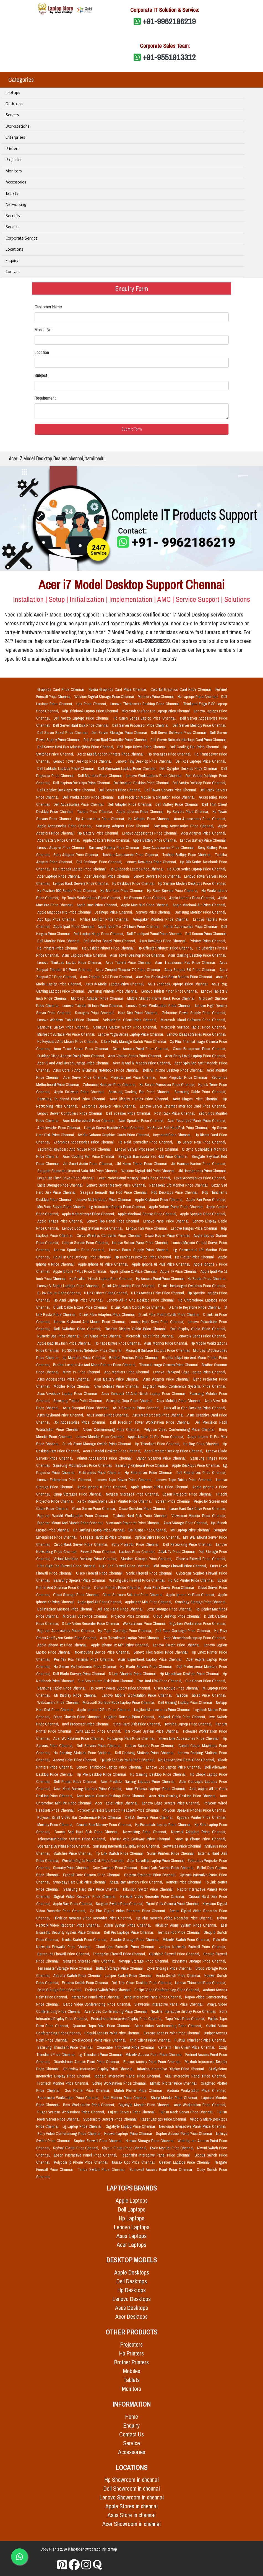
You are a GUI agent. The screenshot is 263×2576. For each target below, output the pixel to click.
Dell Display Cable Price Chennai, (198, 1328)
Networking (16, 205)
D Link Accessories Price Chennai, (129, 1285)
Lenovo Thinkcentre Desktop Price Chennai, (145, 703)
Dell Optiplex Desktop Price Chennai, (189, 768)
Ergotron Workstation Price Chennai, (198, 1623)
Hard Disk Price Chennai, (139, 1012)
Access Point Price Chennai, (75, 1759)
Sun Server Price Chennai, (205, 1680)
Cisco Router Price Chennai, (168, 1235)
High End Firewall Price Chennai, (125, 1566)
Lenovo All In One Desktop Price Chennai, (141, 1300)
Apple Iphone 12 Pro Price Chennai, (104, 1709)
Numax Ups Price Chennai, (134, 2162)
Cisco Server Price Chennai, (94, 1508)
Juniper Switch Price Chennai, (129, 1975)
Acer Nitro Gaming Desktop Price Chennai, (183, 1795)
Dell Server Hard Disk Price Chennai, (81, 725)
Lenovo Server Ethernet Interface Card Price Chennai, (183, 1106)
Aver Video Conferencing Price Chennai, (117, 2011)
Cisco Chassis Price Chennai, (77, 1716)
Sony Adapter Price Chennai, (76, 854)
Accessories (16, 182)
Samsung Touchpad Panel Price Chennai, (72, 1098)
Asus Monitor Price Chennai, (166, 1343)
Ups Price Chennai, (92, 703)
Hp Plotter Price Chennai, (195, 1257)
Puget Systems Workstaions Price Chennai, (71, 2112)
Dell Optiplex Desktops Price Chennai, (67, 790)
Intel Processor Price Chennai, (86, 1724)
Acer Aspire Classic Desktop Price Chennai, (112, 1795)
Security (13, 216)
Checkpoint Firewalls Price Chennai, (126, 1946)
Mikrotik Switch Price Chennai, (187, 1939)
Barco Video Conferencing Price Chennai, (97, 2004)
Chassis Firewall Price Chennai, (201, 1558)
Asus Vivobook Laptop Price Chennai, (68, 1393)
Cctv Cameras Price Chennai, (116, 1867)
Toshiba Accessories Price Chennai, (131, 854)
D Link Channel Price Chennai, (133, 1673)
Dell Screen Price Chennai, (205, 933)
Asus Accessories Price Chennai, (64, 1379)
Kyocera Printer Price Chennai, (201, 1817)
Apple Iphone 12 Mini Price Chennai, (120, 1645)
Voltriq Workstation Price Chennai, (120, 2083)
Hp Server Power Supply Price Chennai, (121, 1688)
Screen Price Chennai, (173, 1501)
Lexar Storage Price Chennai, (170, 1609)
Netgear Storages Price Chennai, (133, 1494)
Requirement (45, 398)
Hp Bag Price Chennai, (201, 1443)
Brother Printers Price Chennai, (134, 1357)
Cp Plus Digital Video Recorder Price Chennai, (128, 1910)
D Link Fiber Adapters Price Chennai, (107, 1314)
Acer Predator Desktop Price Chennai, (174, 1451)
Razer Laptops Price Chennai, (164, 2119)
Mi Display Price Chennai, (77, 1695)
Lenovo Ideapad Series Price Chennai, (196, 1034)
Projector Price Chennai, (131, 1616)
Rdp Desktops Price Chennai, (175, 1192)
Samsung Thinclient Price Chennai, (66, 2047)
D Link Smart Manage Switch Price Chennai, (98, 1443)
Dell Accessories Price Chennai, (80, 804)
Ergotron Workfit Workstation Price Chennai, (74, 1515)
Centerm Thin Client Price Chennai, (187, 2047)
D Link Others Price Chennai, (106, 1292)
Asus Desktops (131, 2308)
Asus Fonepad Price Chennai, (87, 1407)
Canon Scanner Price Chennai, (162, 1458)
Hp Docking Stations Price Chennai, (83, 1752)
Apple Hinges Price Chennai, (60, 1221)
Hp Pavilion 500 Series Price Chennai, (67, 890)
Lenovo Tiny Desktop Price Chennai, (144, 761)
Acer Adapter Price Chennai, (203, 833)
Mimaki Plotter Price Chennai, (174, 2083)
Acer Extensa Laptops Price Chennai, (156, 1788)
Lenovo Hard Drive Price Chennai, (157, 1321)
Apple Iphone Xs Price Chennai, (191, 1594)
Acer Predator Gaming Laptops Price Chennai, (139, 1781)
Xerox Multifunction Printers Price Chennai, (111, 754)
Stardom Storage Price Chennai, (147, 1558)
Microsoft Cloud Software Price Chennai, (193, 1019)
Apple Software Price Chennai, (80, 1091)
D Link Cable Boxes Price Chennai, (81, 1307)
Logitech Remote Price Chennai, (130, 1716)
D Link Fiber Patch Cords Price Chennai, (170, 1314)
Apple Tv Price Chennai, (179, 1271)
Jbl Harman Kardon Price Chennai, (198, 1163)
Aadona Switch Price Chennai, (78, 1975)
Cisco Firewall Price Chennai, (100, 1573)
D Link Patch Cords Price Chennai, (138, 1307)
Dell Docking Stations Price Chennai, (145, 1752)
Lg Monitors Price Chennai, (85, 1357)
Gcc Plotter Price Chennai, (88, 2090)
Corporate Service (22, 239)
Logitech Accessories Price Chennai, (162, 1709)
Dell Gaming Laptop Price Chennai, (186, 1702)
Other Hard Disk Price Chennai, (137, 1724)
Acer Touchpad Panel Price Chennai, (197, 1120)
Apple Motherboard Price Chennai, (89, 1213)
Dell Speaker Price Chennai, (129, 1113)
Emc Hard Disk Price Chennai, (160, 1680)
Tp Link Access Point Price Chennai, (128, 1759)
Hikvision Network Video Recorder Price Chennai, (94, 1918)
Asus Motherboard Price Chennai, (158, 1415)
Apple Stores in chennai (131, 2506)
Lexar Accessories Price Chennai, (200, 1178)
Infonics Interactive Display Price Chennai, (171, 2068)
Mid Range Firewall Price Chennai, (180, 1566)
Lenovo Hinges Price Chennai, (195, 1228)
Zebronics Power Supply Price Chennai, (194, 1012)
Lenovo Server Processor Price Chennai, (147, 1149)
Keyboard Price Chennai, (172, 1134)
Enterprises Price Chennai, (101, 1472)
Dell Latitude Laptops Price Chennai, (66, 768)
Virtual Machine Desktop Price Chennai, (86, 1558)
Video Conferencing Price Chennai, (112, 1429)
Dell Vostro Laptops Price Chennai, (82, 718)
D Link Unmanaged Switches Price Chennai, (192, 1285)
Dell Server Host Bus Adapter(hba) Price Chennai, (76, 746)
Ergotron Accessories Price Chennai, (66, 1630)
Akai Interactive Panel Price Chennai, (195, 2076)
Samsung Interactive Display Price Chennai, (127, 1846)
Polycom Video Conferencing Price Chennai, (180, 1429)
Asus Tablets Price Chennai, (129, 962)
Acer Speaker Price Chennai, (142, 1120)
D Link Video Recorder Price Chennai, (91, 1623)
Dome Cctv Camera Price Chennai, (168, 1867)
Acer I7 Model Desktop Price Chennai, (112, 1451)
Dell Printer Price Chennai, (76, 1781)
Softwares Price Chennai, (182, 1846)
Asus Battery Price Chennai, (117, 1379)
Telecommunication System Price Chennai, (72, 1839)
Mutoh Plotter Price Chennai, (139, 2090)
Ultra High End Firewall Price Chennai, (67, 1566)
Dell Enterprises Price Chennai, (201, 1472)
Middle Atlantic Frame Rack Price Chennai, (162, 998)
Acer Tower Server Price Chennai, (82, 1048)
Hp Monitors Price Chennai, (122, 890)
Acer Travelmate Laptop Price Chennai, (130, 1637)
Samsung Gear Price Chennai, (130, 1400)
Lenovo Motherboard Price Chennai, (104, 1199)
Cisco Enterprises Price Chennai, (199, 1048)
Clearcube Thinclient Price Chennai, (126, 2047)
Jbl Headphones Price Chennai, (202, 1170)
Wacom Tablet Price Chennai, (201, 1695)
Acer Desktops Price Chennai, (107, 876)
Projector (14, 160)
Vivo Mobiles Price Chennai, (117, 1386)
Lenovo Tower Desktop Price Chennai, (83, 761)
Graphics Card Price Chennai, (61, 689)
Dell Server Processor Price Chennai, (141, 725)
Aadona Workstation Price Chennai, (196, 2090)
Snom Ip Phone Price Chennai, (200, 1839)
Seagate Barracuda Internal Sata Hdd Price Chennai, (78, 1170)
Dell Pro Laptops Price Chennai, (129, 1932)
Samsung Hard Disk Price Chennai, (92, 1889)
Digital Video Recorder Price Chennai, (86, 1896)
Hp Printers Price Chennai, (58, 948)
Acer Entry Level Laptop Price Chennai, (195, 1055)
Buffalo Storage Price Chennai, (120, 1968)
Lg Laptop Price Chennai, (83, 2126)
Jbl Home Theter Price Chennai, (142, 1163)
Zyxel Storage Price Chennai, (170, 1968)
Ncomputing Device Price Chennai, (103, 1652)
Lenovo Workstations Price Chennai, (154, 775)
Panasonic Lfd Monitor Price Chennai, (179, 1185)
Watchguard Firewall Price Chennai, (137, 1580)
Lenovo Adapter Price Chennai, (62, 847)
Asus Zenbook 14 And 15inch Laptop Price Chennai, (144, 1393)
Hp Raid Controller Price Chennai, (146, 1142)
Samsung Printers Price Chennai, (113, 991)
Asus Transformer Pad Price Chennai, (186, 962)
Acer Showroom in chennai (131, 2524)
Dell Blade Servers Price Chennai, (80, 1673)
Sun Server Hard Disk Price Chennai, (105, 1680)
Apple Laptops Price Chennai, (192, 897)
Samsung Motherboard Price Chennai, (83, 1465)
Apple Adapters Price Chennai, (107, 840)
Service (12, 227)
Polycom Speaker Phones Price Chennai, (194, 1810)
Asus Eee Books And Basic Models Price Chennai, (175, 976)
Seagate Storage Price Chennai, (90, 1961)
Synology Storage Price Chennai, (200, 1601)
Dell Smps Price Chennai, (103, 1336)
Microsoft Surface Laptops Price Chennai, (158, 1350)
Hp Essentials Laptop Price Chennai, (163, 1824)
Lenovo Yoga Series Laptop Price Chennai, (131, 1034)
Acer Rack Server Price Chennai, (170, 1587)
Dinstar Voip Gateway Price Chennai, (141, 1839)
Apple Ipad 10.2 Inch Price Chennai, (64, 1343)
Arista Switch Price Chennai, (179, 1975)
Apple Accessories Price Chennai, (65, 825)
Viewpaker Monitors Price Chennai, (162, 919)
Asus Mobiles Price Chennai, (179, 1400)
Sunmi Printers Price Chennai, (171, 1853)
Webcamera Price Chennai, (59, 1702)
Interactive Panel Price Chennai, (96, 1997)
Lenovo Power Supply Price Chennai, (140, 1249)
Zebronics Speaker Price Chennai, (109, 1106)
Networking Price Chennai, (146, 1831)
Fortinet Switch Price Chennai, (108, 1989)
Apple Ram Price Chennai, (73, 1903)
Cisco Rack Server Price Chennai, (81, 1544)
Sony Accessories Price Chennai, (169, 847)
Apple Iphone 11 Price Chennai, (134, 1271)
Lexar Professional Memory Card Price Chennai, (134, 1178)
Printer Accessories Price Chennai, (191, 926)
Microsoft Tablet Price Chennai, (150, 1336)
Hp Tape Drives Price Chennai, (118, 1343)
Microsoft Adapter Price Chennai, (98, 998)
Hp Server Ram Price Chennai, (201, 1142)
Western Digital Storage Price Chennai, (105, 696)
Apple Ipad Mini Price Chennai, (149, 1601)
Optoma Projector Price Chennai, (151, 1874)
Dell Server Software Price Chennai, (179, 732)
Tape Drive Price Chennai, (185, 2018)
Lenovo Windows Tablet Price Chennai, (69, 1019)
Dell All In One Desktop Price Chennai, (174, 1070)
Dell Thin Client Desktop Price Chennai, (142, 1982)
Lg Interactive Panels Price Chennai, (118, 1206)
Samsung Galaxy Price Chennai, (64, 1027)
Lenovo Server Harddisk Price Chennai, (114, 1127)
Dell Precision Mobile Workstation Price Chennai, (157, 797)
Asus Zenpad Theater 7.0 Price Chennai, (129, 969)
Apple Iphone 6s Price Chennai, (104, 1264)
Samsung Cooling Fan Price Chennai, (140, 1091)
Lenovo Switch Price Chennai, (177, 1645)
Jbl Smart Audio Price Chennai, (88, 1163)
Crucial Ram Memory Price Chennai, (104, 1824)
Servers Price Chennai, (154, 912)
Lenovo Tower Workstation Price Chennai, (159, 1005)
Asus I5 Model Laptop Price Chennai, (115, 984)
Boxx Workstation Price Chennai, (89, 2104)
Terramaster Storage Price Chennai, (65, 1968)
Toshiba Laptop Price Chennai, (188, 1724)
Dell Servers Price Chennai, (120, 790)
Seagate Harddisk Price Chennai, (106, 1537)
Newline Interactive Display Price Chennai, (184, 2011)
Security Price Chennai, (71, 1867)
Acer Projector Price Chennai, (184, 1077)
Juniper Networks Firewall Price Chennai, (192, 1946)
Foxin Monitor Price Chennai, (172, 2147)
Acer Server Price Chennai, (85, 1077)
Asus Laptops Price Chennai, (85, 955)
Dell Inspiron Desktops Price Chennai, (82, 782)
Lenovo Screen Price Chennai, (86, 1242)
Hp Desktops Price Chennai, (134, 883)
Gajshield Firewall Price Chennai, (175, 1953)
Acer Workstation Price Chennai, (79, 1738)
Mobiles (131, 2371)
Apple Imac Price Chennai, (98, 905)
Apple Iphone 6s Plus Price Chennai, (162, 1264)
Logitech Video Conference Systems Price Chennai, (184, 1386)
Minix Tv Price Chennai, (82, 1372)
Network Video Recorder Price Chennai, (153, 1896)
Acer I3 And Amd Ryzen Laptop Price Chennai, (74, 1063)
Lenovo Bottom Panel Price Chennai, (140, 1242)
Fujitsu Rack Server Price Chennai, (186, 2112)
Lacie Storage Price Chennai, (61, 1185)
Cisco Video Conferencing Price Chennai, (169, 2025)
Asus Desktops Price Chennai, (163, 940)
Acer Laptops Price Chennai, (59, 876)
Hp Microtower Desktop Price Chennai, (190, 1673)
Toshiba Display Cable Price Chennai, (136, 1328)
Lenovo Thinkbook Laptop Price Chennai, (110, 1767)
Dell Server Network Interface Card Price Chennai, (188, 739)
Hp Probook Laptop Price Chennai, (80, 869)
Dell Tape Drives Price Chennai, (142, 746)
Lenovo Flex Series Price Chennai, (162, 1652)
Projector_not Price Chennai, (134, 1077)
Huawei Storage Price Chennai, (150, 2140)
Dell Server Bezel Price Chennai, (63, 732)
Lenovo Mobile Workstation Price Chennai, (138, 1695)
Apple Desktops (131, 2272)
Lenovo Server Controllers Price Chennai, (70, 1113)
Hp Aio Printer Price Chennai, (191, 1580)
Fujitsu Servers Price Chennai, (132, 2112)
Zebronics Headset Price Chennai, (110, 1084)
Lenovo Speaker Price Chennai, (80, 1249)
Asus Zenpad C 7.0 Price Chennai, (107, 976)
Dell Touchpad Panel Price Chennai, (155, 933)
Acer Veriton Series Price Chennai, (135, 1055)
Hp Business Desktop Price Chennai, (144, 1257)
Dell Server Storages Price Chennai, (120, 732)
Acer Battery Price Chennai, (59, 840)
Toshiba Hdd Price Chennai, (179, 1932)
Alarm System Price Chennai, (128, 1925)
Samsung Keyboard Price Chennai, (142, 1465)
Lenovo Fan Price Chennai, (147, 1228)
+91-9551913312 (169, 57)
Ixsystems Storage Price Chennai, (199, 1961)
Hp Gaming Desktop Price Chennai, (159, 1774)
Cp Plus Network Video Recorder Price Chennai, (175, 1918)
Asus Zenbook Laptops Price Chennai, (179, 984)
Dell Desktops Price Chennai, (99, 861)
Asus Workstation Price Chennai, (200, 2104)
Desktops (14, 104)
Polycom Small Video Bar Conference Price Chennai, (80, 1817)
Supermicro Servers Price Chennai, (110, 2119)
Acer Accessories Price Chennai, (200, 818)
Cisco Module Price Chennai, (177, 1688)
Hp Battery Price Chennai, (99, 833)
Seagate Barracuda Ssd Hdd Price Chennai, (153, 1156)
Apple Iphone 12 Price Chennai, (63, 1645)
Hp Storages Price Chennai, (170, 754)
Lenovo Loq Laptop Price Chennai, (174, 1767)
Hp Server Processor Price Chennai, (167, 1084)
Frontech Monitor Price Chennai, (63, 2083)
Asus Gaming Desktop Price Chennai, (197, 955)
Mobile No (43, 330)
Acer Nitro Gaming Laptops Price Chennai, (89, 1788)
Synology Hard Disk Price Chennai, (80, 1882)
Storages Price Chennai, (95, 1012)
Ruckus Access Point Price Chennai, (153, 2061)
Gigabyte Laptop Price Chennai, (131, 2126)
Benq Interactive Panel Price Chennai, (153, 1997)
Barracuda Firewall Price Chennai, (64, 1953)
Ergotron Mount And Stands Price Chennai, (70, 1522)
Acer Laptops (131, 2245)
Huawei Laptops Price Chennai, (128, 2133)
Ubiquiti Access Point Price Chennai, (113, 2033)
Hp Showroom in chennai (132, 2480)
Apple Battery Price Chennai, (155, 840)
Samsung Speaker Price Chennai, (80, 1580)
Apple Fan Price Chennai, (206, 1199)
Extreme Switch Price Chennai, (86, 1982)
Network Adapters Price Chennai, (198, 1831)
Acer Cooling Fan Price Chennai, (89, 1156)
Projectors (131, 2345)
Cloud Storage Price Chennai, (76, 1594)
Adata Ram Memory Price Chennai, (137, 1882)
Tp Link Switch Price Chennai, (120, 1853)
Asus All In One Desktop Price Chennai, (194, 1407)
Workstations (17, 127)
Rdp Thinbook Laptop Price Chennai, (90, 711)
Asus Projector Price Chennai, (137, 1407)
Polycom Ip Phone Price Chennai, (82, 2162)
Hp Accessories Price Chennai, (101, 818)
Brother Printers (131, 2362)
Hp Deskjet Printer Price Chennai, (109, 948)
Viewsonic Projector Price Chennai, (133, 1522)
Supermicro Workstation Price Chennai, (69, 2097)
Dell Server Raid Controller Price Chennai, (116, 739)
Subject (41, 375)
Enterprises (15, 138)
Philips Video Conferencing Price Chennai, (167, 1989)
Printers (12, 149)
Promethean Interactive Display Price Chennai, (127, 2018)
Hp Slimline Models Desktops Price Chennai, (192, 883)
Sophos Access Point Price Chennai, (185, 2133)
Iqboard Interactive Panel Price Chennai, (129, 2076)
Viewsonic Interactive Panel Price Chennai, (169, 2004)
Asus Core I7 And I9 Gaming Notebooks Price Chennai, (97, 1070)
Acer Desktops (131, 2317)
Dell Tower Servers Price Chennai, (171, 790)
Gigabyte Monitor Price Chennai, (145, 2104)
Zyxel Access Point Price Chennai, (99, 2040)
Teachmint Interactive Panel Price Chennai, (156, 2155)
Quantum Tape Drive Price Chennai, (102, 2025)
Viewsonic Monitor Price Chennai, (198, 1515)
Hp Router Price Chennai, (207, 1278)
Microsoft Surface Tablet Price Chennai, (193, 1027)
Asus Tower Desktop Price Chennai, (138, 955)
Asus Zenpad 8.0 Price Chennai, (191, 969)
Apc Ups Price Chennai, (57, 919)
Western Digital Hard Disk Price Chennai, (93, 1860)
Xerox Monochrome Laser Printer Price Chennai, (115, 1501)
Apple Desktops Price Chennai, (196, 1465)
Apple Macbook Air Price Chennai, (199, 905)
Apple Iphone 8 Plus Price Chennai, (160, 1486)
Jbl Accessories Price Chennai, (81, 1422)
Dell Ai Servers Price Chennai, (150, 1817)
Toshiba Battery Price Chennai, (187, 854)
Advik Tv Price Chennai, (177, 1551)
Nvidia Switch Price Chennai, (85, 1939)
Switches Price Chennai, (73, 1853)
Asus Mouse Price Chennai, (108, 1415)
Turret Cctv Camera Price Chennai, (173, 1903)
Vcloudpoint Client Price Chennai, (130, 1019)
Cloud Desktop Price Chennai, (177, 1616)
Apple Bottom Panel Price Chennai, (176, 1206)
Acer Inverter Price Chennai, (59, 1127)
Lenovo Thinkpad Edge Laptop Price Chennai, (189, 1372)
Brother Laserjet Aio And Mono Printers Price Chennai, (95, 1364)
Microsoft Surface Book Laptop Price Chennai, (119, 1702)
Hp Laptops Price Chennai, (198, 696)
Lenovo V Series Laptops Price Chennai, (68, 1285)
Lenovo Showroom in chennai (132, 2497)
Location (42, 352)
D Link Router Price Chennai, (59, 1292)
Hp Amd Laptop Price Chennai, (79, 1300)
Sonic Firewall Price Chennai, (150, 1573)
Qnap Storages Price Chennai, (79, 1494)
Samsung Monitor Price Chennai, (200, 912)
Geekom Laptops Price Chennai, (185, 2162)
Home (131, 2417)
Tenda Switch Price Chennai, (102, 2169)
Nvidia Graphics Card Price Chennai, (118, 689)
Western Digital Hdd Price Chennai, (148, 1170)
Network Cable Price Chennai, (182, 1716)
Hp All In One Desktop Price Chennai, (83, 1257)
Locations (14, 250)
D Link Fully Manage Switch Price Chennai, (134, 1041)
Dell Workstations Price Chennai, (89, 797)
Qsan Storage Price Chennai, (60, 1989)
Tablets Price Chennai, (95, 811)
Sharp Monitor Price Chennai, (175, 2097)
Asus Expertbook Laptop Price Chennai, (151, 1659)
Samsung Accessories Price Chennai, (185, 825)
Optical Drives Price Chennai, (158, 1537)
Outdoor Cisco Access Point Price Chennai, (71, 1055)
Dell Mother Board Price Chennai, (110, 940)
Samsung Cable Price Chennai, (200, 1091)
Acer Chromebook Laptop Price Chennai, (194, 1637)
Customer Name (48, 307)
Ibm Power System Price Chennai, (153, 1731)
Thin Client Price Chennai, (150, 2040)
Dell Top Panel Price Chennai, (120, 1609)
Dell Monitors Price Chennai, (101, 775)
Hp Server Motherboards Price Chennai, (86, 1666)
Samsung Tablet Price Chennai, (78, 1400)
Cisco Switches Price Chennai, (143, 1508)
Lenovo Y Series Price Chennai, (202, 1336)
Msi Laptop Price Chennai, (191, 1530)
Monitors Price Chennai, (156, 696)
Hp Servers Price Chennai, (188, 811)
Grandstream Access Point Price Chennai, (87, 2061)
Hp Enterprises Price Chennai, (149, 1472)
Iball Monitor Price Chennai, (126, 2097)
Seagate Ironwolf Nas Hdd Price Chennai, (114, 1192)
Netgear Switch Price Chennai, (120, 1903)
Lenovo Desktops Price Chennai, (152, 861)
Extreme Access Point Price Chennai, (172, 2033)
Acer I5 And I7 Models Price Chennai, (142, 1063)
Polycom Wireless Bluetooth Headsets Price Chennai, (118, 1810)
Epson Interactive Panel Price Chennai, (86, 2155)
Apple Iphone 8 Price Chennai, (103, 1486)
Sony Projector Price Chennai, (136, 1544)
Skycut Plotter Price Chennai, (125, 2147)
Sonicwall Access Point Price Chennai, (162, 2169)
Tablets (12, 194)
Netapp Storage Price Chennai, (144, 1961)
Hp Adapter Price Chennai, (150, 818)
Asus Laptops (131, 2236)
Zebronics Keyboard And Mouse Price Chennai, (75, 1149)
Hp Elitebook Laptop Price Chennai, (137, 869)
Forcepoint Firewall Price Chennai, (120, 1953)
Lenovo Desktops (132, 2299)
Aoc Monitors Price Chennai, (127, 1372)
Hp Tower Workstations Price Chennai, (92, 897)
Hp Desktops (132, 2290)
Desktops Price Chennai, (114, 912)
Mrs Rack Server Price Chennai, (62, 1206)
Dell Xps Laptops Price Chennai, (201, 761)
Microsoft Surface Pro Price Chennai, (66, 1034)
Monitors (14, 171)
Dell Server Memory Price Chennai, (199, 725)
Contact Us (131, 2434)
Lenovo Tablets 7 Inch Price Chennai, (170, 991)
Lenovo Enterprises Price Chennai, (65, 1479)
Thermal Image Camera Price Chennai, (169, 1364)
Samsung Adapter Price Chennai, (124, 825)
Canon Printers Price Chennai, (118, 1587)
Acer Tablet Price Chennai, (117, 1803)
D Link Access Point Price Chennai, (158, 1292)
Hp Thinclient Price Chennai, (158, 1443)
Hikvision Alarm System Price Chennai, (186, 1925)
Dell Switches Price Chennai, (78, 1328)
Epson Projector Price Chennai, (188, 1494)
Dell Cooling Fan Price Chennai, (195, 746)
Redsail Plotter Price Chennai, (76, 2147)
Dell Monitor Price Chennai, (59, 940)
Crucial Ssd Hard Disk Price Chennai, (87, 1831)
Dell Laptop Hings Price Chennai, (99, 933)
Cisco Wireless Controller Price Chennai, (110, 1235)
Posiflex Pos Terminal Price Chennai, (85, 1659)
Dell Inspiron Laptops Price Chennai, (66, 1609)
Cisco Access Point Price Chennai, (142, 1048)
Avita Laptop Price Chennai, (99, 1731)
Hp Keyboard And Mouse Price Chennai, (68, 1041)
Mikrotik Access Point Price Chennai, (154, 2054)
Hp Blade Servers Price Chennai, (147, 1666)
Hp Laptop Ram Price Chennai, (131, 1738)
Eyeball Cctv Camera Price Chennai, (92, 1874)
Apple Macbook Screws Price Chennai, (148, 1213)
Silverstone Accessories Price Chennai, (189, 1738)
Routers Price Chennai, (184, 1882)
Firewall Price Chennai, (98, 1551)
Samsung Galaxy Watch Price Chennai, (126, 1027)
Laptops (13, 93)
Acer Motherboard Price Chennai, (89, 1120)
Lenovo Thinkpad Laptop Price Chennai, (70, 962)
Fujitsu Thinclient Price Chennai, (200, 2040)
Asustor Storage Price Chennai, (135, 1939)
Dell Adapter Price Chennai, (130, 804)
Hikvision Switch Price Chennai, (149, 1889)
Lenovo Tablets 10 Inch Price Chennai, (93, 1005)
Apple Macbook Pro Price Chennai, (65, 912)
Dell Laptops (131, 2209)
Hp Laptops (131, 2218)
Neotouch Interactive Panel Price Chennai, (192, 2126)
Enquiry (12, 261)
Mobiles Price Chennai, (73, 1386)
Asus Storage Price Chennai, (186, 1522)
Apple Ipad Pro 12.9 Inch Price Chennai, (129, 926)
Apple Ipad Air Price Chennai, (100, 1601)
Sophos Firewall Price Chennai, (98, 2140)
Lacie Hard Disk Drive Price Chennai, (198, 1508)
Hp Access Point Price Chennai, (160, 1278)
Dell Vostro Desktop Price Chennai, (199, 782)
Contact (13, 272)
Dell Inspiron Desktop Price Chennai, (142, 782)
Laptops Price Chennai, (137, 1551)
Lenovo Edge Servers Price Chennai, (172, 1803)
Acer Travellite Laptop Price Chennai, (156, 1860)
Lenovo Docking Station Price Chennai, (93, 1228)
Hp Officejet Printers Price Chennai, (166, 948)
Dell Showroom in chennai (131, 2489)
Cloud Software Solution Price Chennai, (133, 1594)
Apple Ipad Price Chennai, (74, 926)
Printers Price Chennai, (208, 940)
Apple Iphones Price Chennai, (140, 811)
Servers (12, 115)
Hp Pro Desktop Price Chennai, (102, 1774)
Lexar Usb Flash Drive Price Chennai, (66, 1178)
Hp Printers (131, 2353)
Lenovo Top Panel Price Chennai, (114, 1221)
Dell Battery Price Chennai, (177, 804)
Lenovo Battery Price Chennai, (203, 840)
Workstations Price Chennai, (145, 1623)
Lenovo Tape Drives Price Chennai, (124, 1479)
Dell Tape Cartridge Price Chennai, (183, 1630)
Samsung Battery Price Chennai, (115, 847)
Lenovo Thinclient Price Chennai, (200, 1982)
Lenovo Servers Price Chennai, (158, 876)
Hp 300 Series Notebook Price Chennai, (92, 1350)
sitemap (111, 2549)
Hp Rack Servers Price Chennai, (173, 890)
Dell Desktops (131, 2281)
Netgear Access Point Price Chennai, (187, 1759)
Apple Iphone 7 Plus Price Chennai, (80, 1271)
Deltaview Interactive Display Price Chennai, (99, 2068)
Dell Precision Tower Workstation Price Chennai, (151, 1422)
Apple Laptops (132, 2201)
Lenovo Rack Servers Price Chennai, (81, 883)
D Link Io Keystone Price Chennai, (196, 1307)
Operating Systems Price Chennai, (64, 1846)
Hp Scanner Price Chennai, (145, 897)
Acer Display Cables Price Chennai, (140, 1098)
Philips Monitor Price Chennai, (105, 919)
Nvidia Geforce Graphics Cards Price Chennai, (114, 1134)
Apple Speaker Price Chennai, (203, 1213)
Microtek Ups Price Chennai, (86, 1616)
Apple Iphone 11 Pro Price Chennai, (156, 1436)
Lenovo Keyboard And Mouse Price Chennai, (90, 1321)
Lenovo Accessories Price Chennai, (150, 833)
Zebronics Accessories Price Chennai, (85, 1142)
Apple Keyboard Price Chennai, (159, 1199)
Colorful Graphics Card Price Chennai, (181, 689)
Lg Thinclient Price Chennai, (101, 2054)
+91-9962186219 (169, 21)
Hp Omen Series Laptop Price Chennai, (145, 718)
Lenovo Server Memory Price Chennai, (117, 1185)
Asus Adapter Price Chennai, (167, 1379)
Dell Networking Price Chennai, (188, 1544)
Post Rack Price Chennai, (175, 1113)
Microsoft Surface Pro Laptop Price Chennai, (156, 711)
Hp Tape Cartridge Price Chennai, (125, 1630)
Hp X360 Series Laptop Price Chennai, (196, 869)
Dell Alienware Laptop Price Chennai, (127, 768)
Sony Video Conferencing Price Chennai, (69, 2133)
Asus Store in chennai (131, 2515)
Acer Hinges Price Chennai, (197, 1098)
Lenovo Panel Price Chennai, (167, 1221)
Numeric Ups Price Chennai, (59, 1336)
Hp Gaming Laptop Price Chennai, (99, 1530)
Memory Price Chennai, (55, 1824)
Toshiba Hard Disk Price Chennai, (141, 1515)
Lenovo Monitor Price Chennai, (101, 1436)
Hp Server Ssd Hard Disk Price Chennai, (178, 1127)
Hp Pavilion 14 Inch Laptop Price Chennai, (101, 1278)
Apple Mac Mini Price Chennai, (145, 905)
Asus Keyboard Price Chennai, (61, 1415)
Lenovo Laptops (131, 2227)
